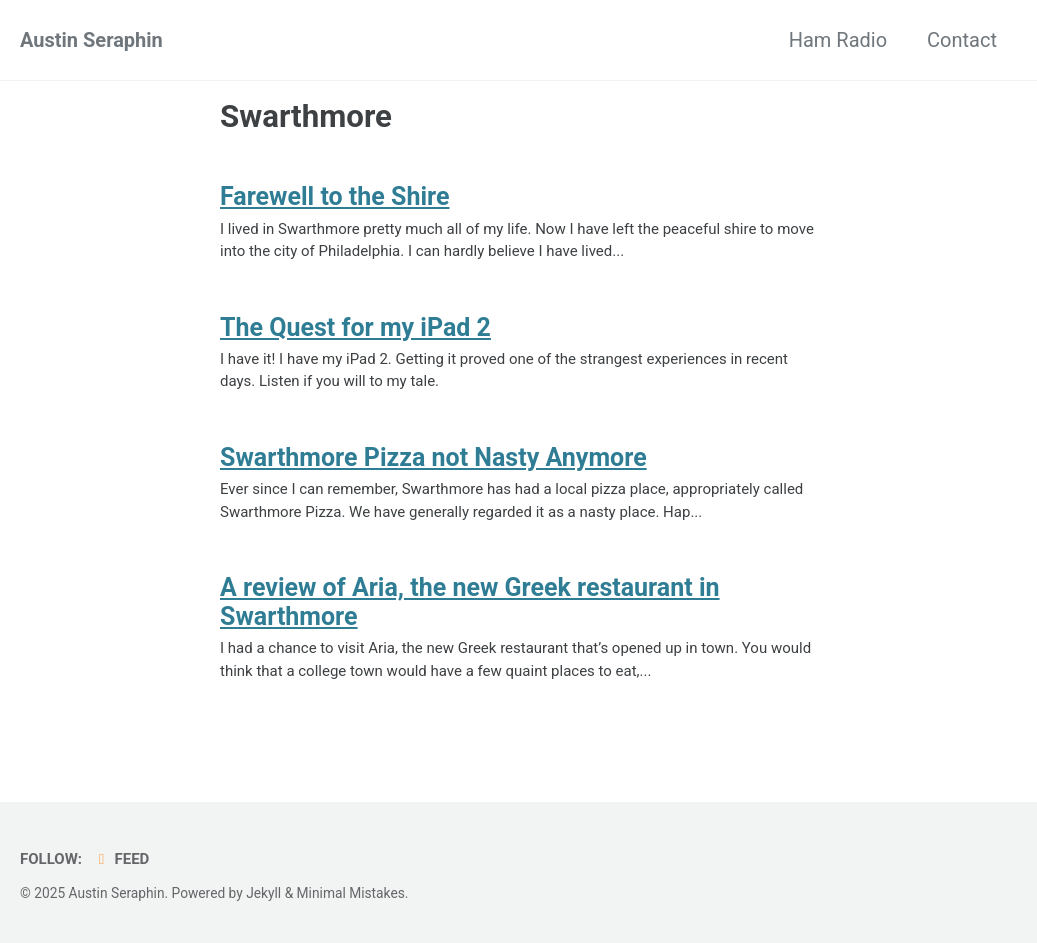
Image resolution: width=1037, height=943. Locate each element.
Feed (120, 859)
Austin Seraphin (91, 40)
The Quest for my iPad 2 (355, 327)
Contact (962, 40)
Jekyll (263, 893)
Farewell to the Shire (334, 196)
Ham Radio (838, 40)
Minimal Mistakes (351, 893)
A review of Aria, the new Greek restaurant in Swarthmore (470, 602)
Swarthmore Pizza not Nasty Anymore (433, 457)
